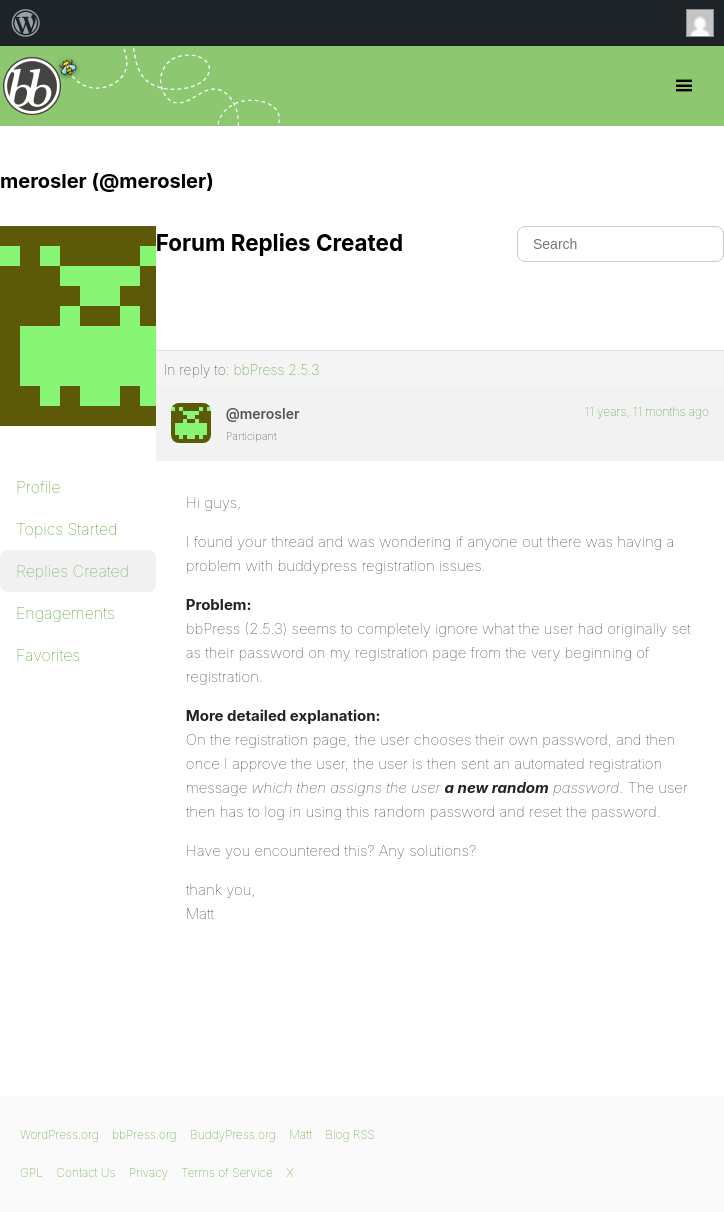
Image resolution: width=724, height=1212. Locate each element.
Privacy (148, 1172)
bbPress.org (32, 86)
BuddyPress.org (233, 1134)
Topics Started (66, 529)
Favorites (48, 655)
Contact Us (85, 1172)
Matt (300, 1134)
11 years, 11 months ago (647, 411)
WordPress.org (59, 1134)
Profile (38, 487)
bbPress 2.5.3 (276, 369)
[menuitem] (26, 23)
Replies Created (72, 571)
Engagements (65, 613)
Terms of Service (226, 1172)
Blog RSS (350, 1134)
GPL (31, 1172)
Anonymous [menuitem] (705, 23)
